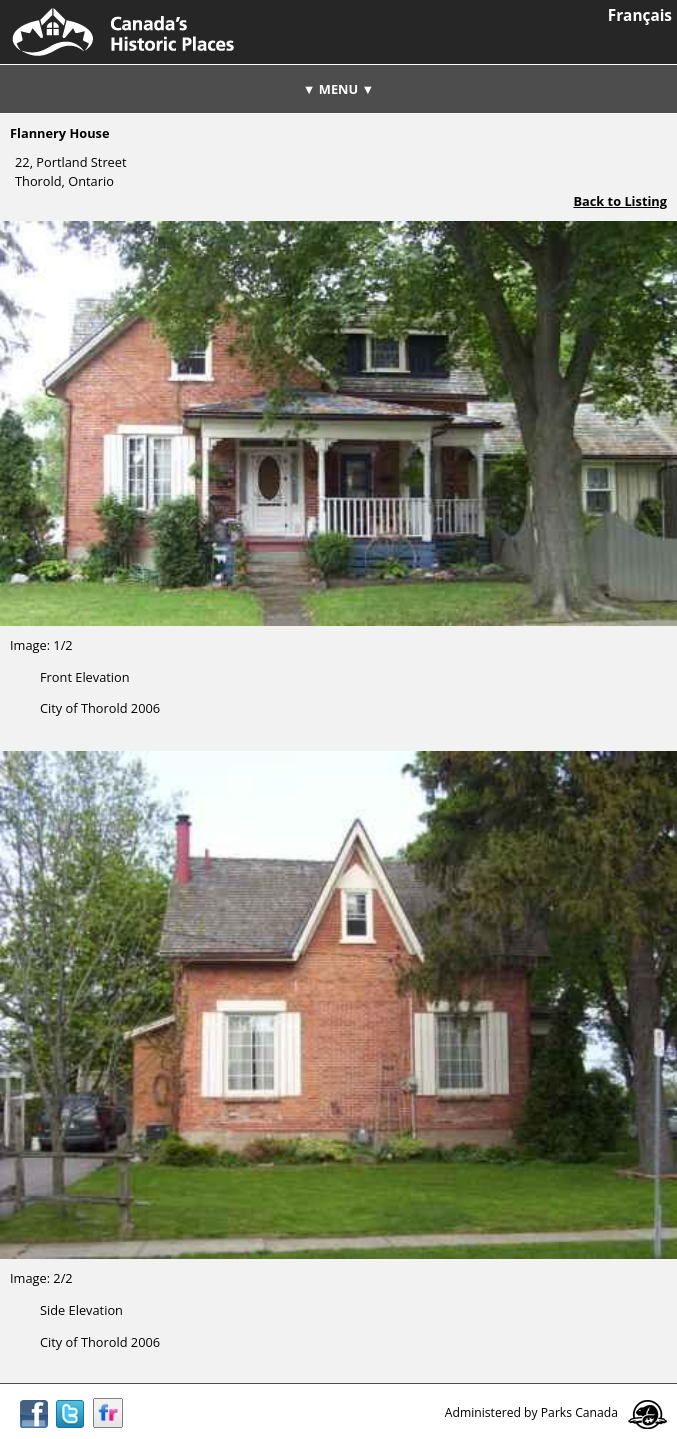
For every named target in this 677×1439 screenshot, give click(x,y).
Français (640, 15)
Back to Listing (620, 201)
